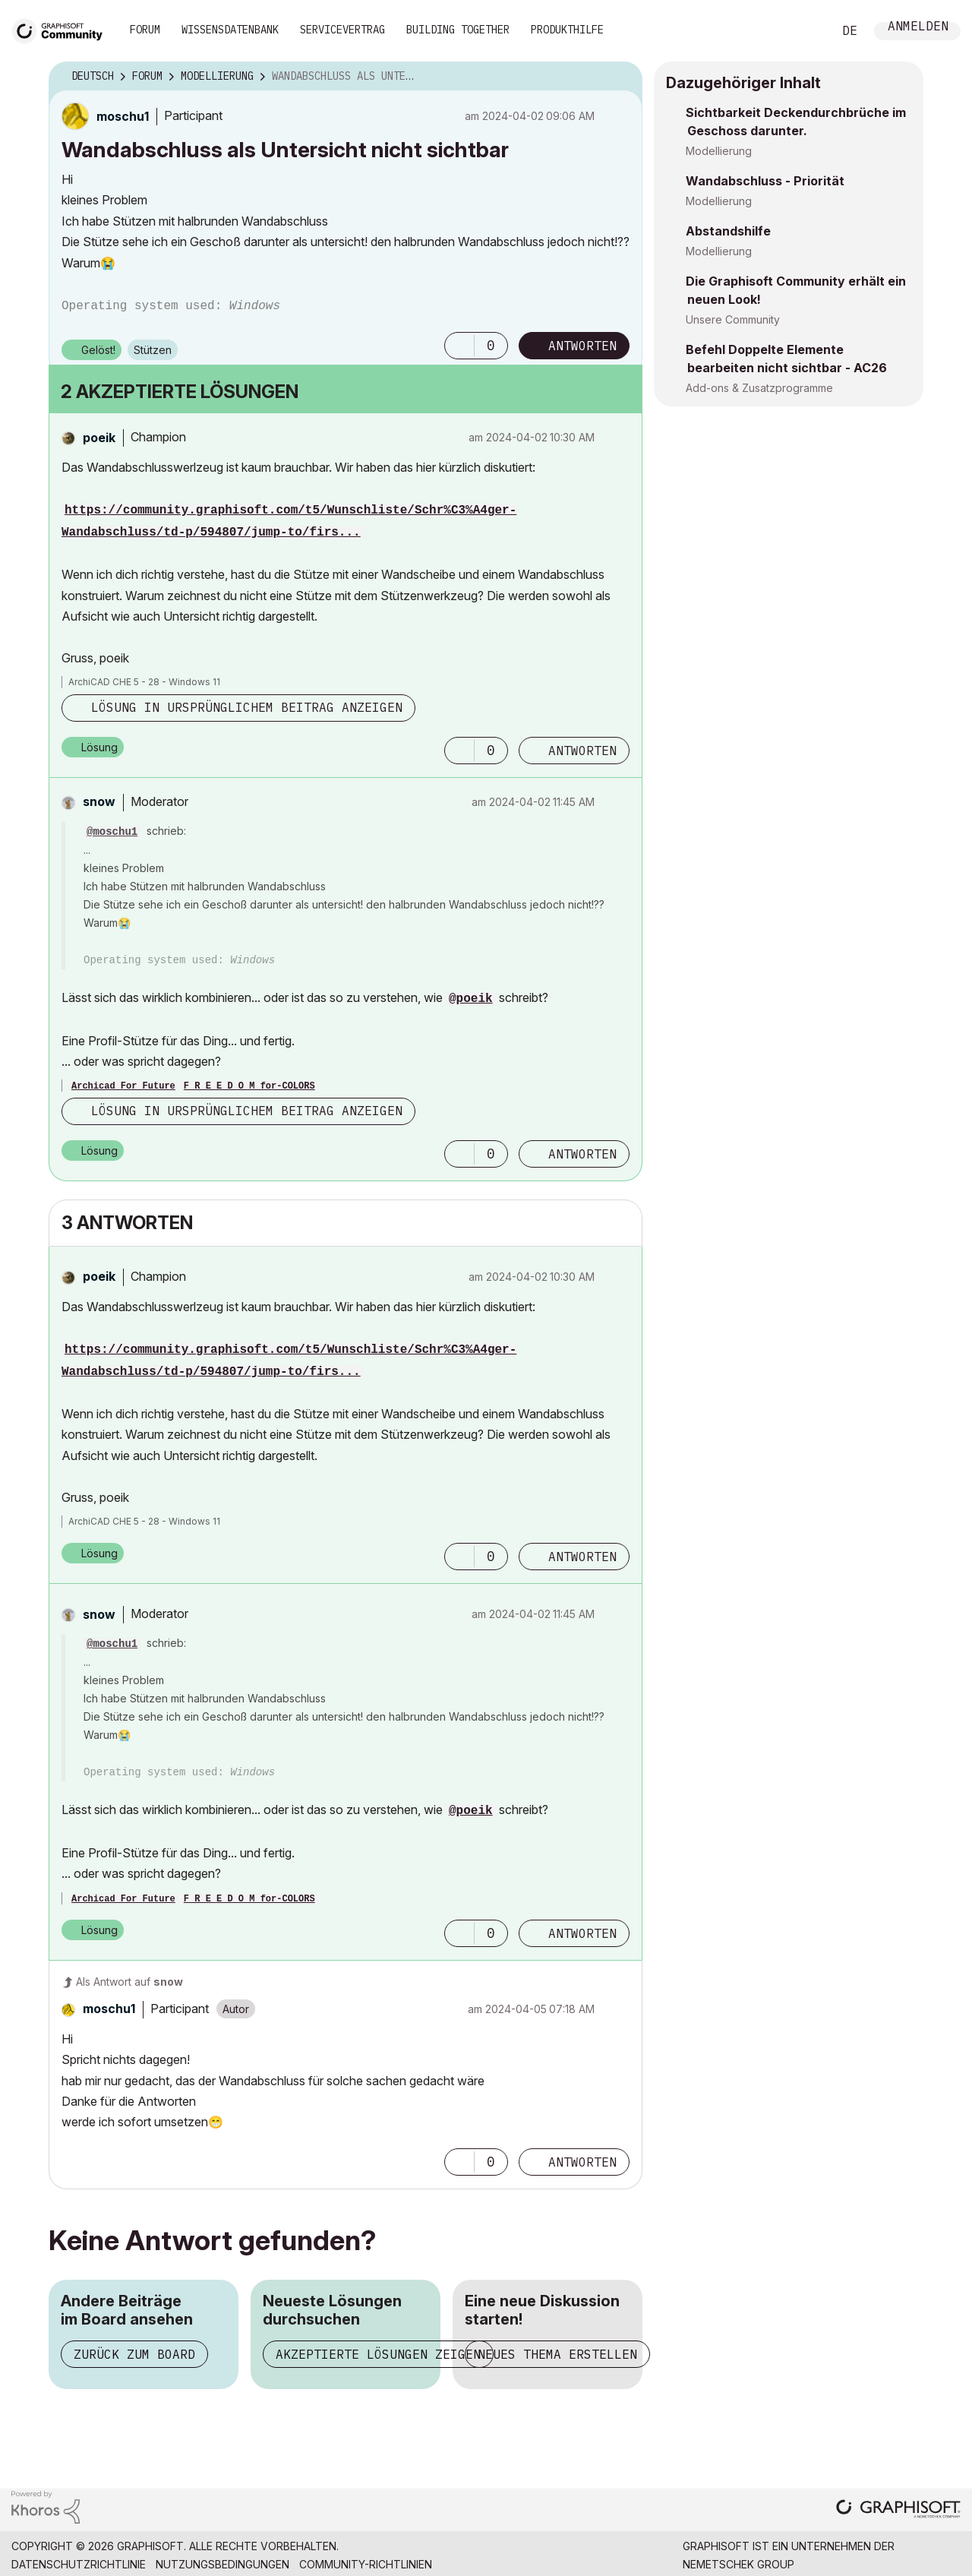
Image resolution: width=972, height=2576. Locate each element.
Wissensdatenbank (230, 29)
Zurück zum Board (134, 2354)
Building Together (458, 29)
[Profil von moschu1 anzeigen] (122, 116)
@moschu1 (112, 832)
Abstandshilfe (728, 231)
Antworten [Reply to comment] (582, 750)
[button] (459, 346)
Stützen (153, 349)
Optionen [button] (621, 77)
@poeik (471, 999)
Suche (804, 31)
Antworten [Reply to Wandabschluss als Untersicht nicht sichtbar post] (582, 345)
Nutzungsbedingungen (222, 2564)
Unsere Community (733, 319)
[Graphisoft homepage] (898, 2510)
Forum (145, 29)
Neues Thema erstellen (557, 2354)
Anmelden (918, 27)
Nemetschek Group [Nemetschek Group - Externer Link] (738, 2564)
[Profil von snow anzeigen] (99, 801)
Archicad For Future (123, 1086)
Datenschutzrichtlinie (78, 2564)
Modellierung (719, 150)
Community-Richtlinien (365, 2564)
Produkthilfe (567, 29)
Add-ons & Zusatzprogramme (759, 387)
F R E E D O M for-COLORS (249, 1086)
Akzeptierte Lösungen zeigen (378, 2354)
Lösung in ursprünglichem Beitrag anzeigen (246, 707)
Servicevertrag (342, 29)
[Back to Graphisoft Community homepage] (62, 29)
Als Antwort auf (129, 1981)
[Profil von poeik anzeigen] (99, 437)
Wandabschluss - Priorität (765, 180)
